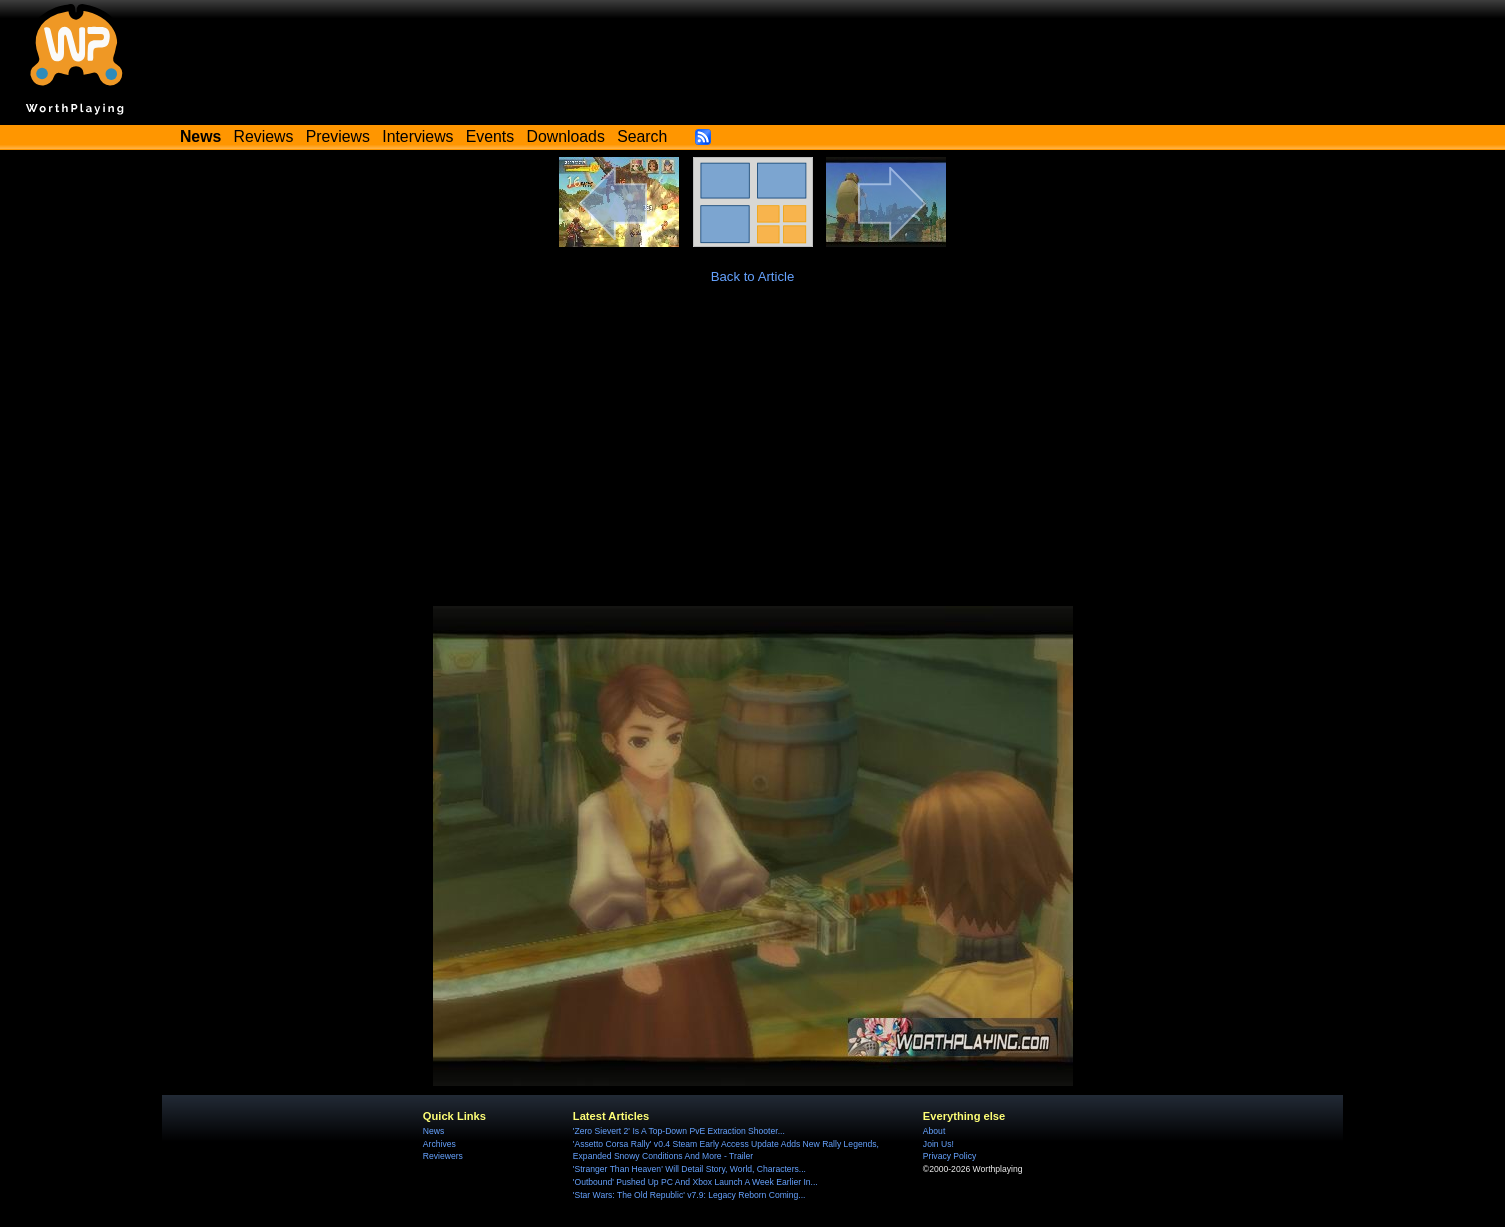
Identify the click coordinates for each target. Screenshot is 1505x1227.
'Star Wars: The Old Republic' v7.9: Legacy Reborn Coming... (689, 1195)
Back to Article (753, 276)
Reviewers (443, 1156)
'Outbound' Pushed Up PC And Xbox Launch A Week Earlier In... (695, 1182)
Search (642, 136)
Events (490, 136)
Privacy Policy (949, 1156)
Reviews (264, 136)
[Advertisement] (753, 456)
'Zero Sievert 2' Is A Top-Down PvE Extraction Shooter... (679, 1131)
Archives (439, 1144)
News (433, 1131)
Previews (338, 136)
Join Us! (938, 1144)
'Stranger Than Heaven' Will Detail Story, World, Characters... (689, 1169)
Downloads (566, 136)
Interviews (417, 136)
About (934, 1131)
